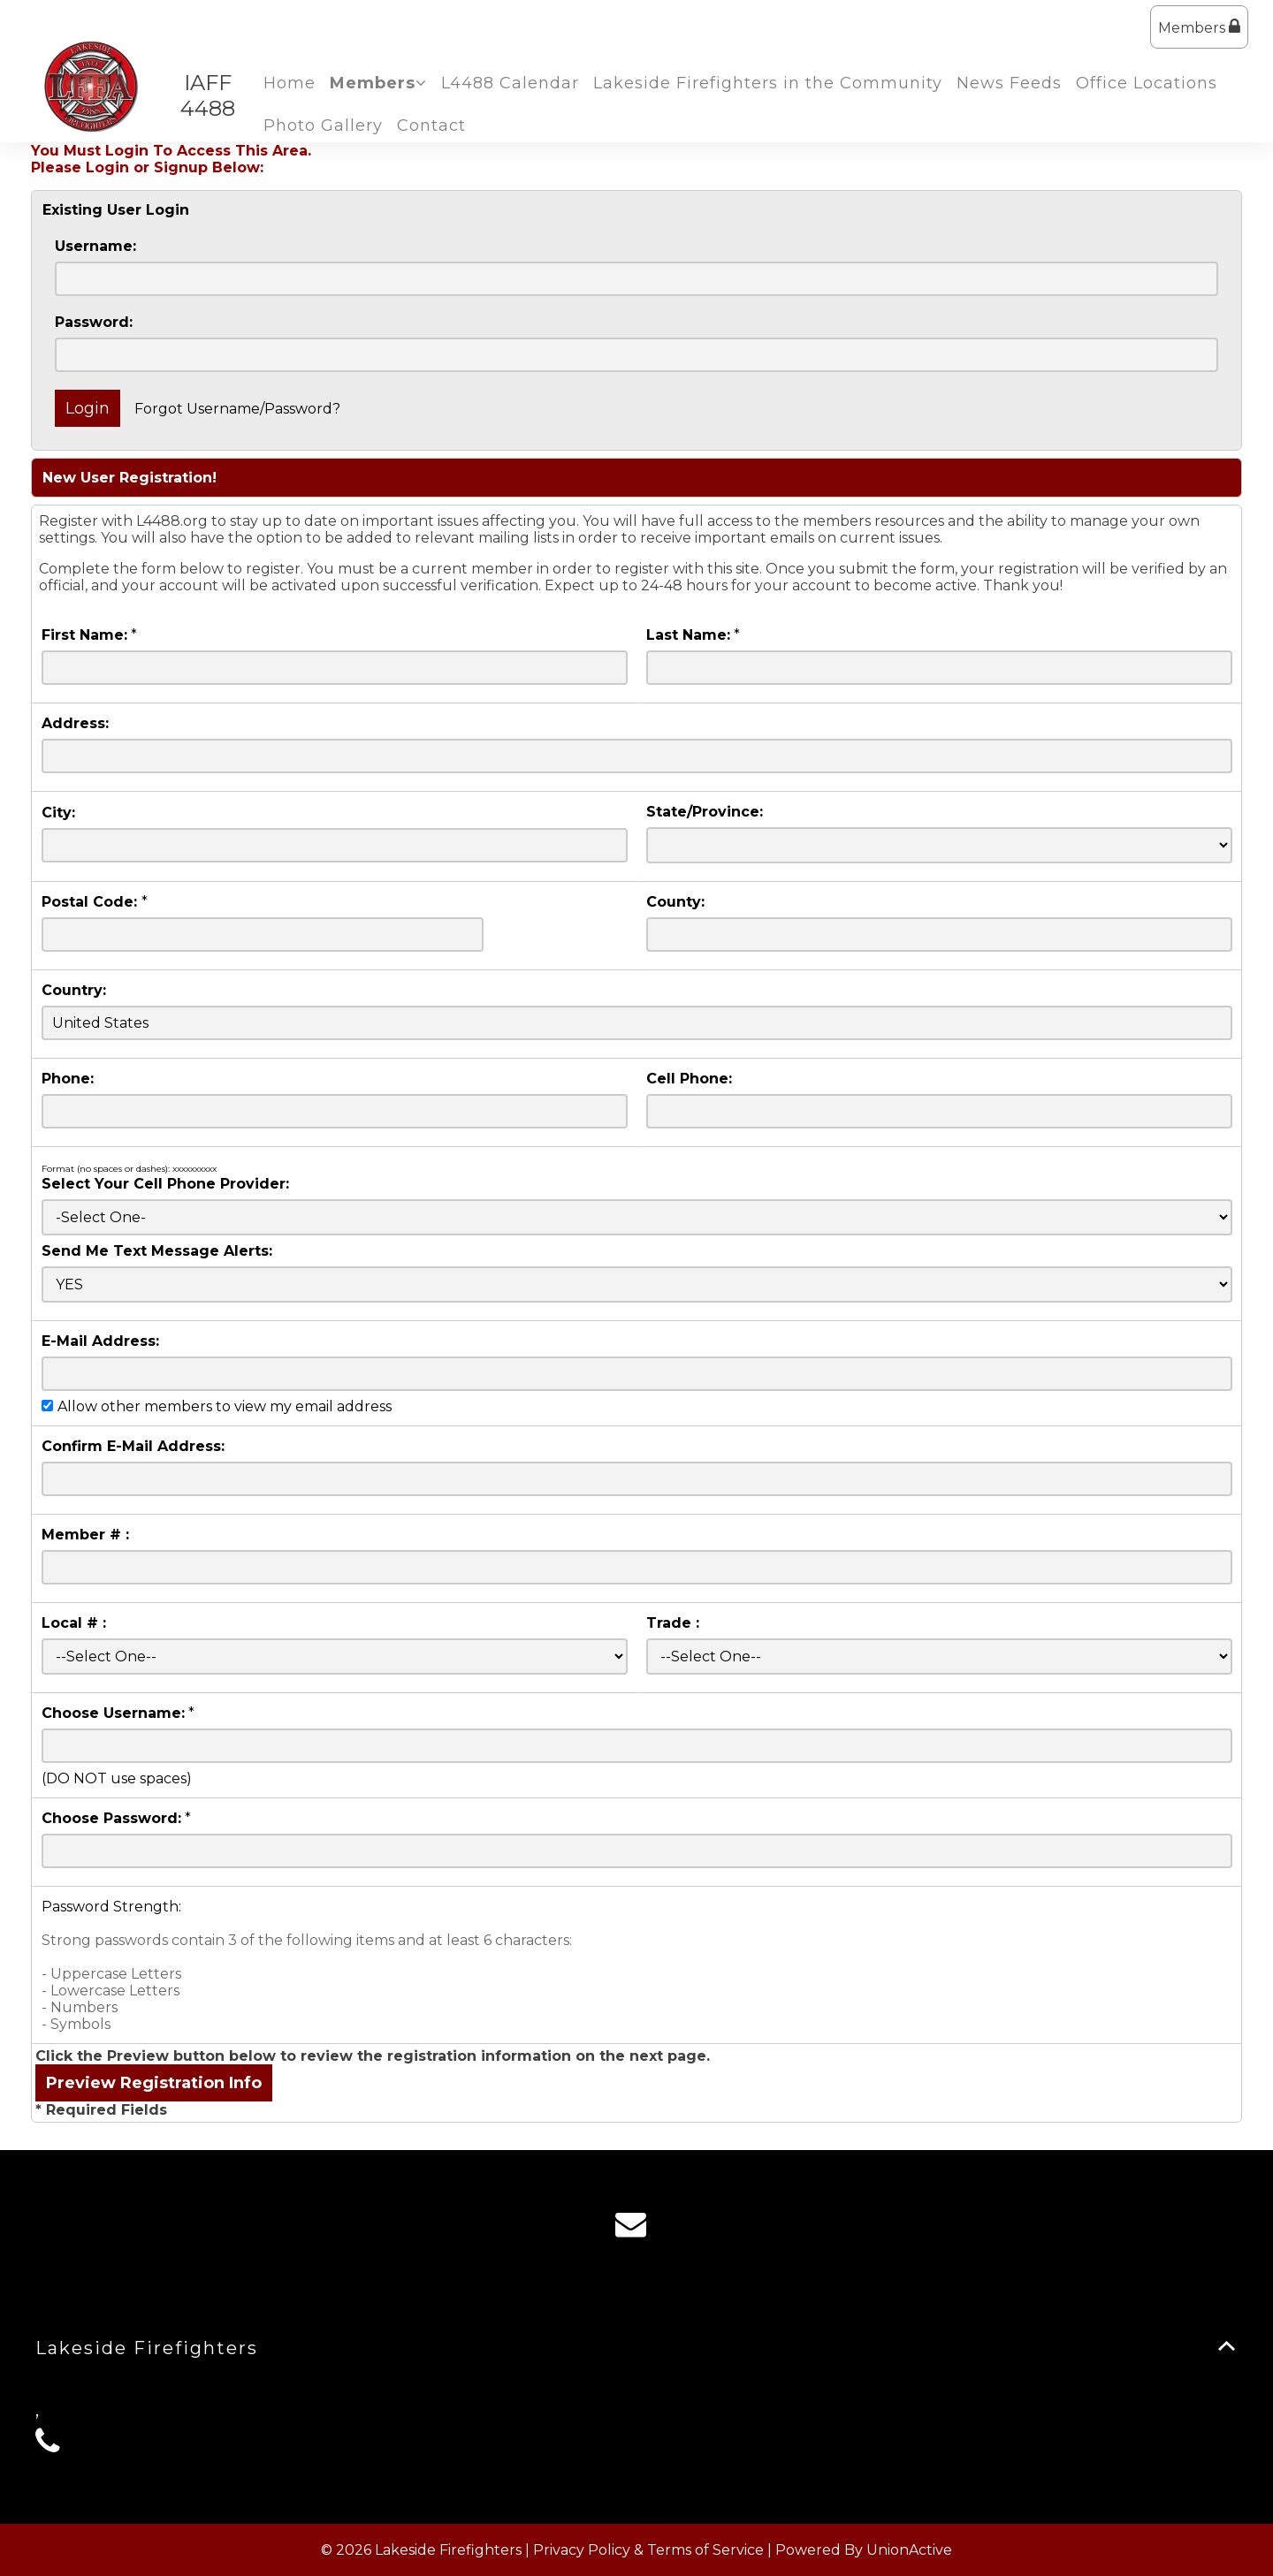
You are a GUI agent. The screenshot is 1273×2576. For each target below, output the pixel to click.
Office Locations (1146, 83)
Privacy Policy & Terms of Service (648, 2550)
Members (1199, 27)
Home (289, 83)
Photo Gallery (323, 125)
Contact (431, 125)
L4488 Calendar (510, 83)
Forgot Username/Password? (237, 408)
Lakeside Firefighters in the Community (767, 83)
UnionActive (909, 2550)
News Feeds (1009, 83)
